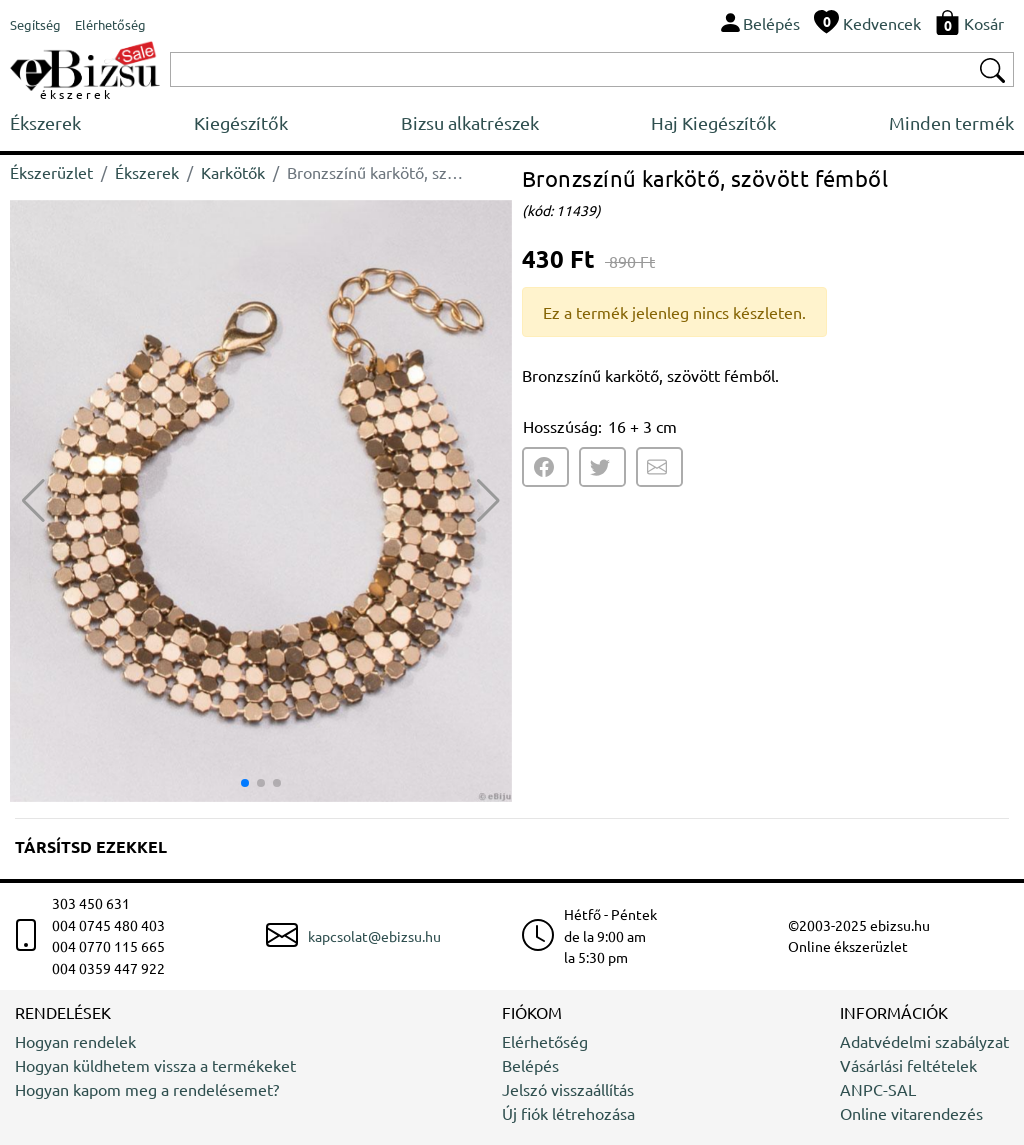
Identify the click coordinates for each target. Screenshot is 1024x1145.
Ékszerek (45, 122)
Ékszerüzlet (51, 172)
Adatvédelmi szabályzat (924, 1041)
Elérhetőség (545, 1041)
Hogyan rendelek (75, 1041)
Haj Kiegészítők (713, 122)
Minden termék (951, 122)
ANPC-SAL (878, 1089)
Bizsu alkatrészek (470, 122)
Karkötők (233, 172)
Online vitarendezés (911, 1113)
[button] (488, 501)
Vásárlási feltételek (908, 1065)
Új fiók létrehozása (568, 1113)
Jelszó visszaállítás (568, 1089)
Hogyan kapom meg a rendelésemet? (147, 1089)
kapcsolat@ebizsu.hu (374, 936)
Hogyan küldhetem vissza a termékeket (155, 1065)
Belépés (530, 1065)
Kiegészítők (241, 122)
